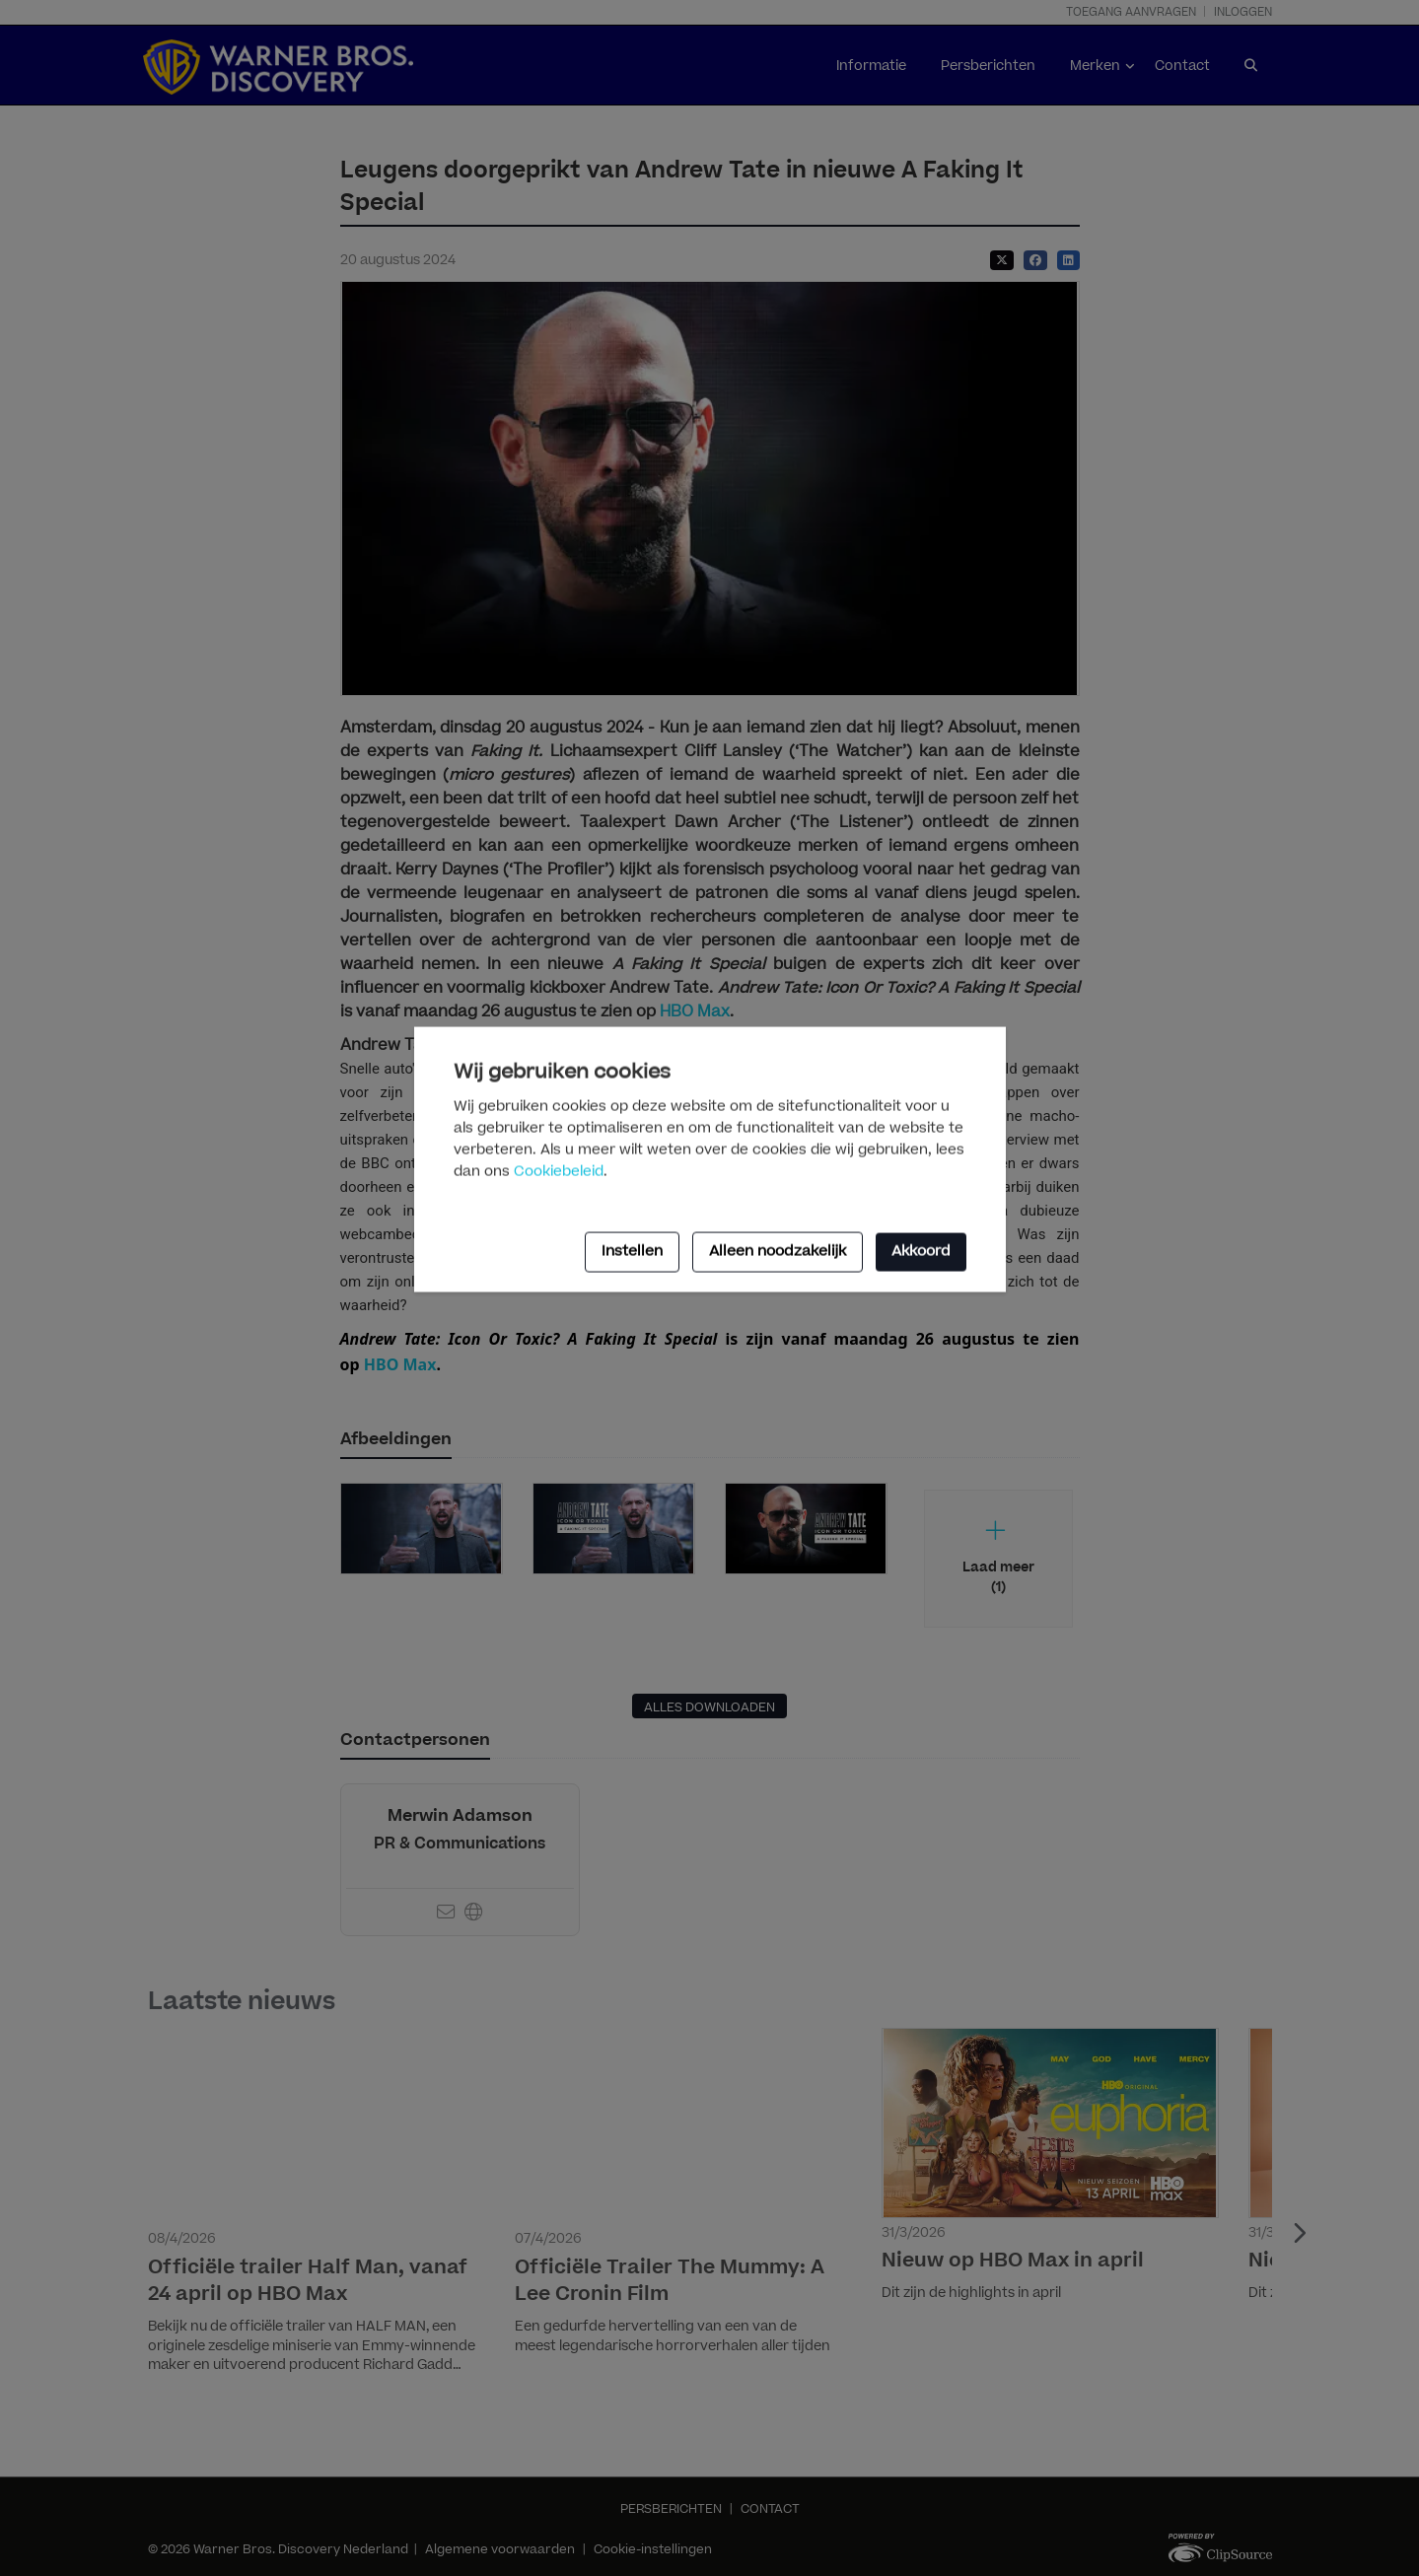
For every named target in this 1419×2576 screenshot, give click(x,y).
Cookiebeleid (558, 1171)
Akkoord (921, 1251)
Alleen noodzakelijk (777, 1251)
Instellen (632, 1251)
